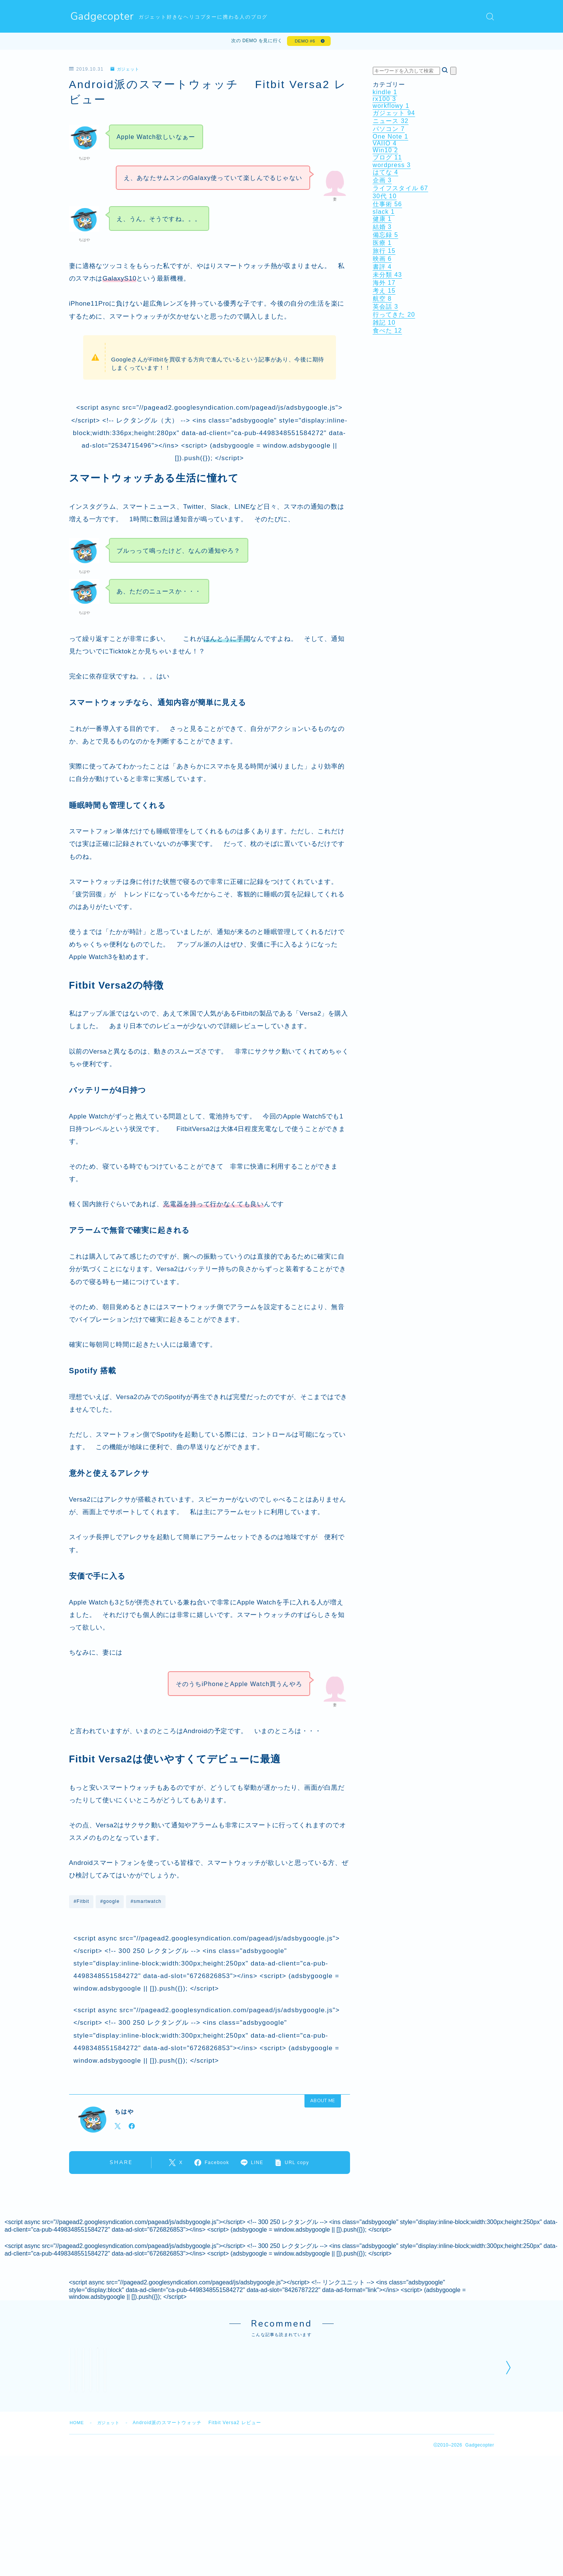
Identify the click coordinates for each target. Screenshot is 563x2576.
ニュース (391, 123)
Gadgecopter (102, 16)
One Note (390, 138)
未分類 (387, 276)
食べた (387, 332)
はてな (385, 174)
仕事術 (387, 206)
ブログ (387, 159)
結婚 (382, 229)
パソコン (389, 131)
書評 (382, 268)
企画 (382, 182)
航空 (382, 300)
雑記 (384, 324)
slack (384, 213)
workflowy (391, 107)
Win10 (385, 152)
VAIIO (385, 145)
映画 (382, 260)
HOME (77, 2569)
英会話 (385, 308)
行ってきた (394, 316)
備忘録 (385, 236)
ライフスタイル (400, 190)
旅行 (384, 252)
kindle (385, 94)
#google (110, 1903)
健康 (382, 221)
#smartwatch (146, 1903)
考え (384, 292)
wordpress (392, 167)
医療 (382, 244)
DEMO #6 (304, 42)
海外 (384, 284)
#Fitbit (81, 1903)
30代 (385, 198)
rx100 (384, 101)
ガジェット (126, 71)
